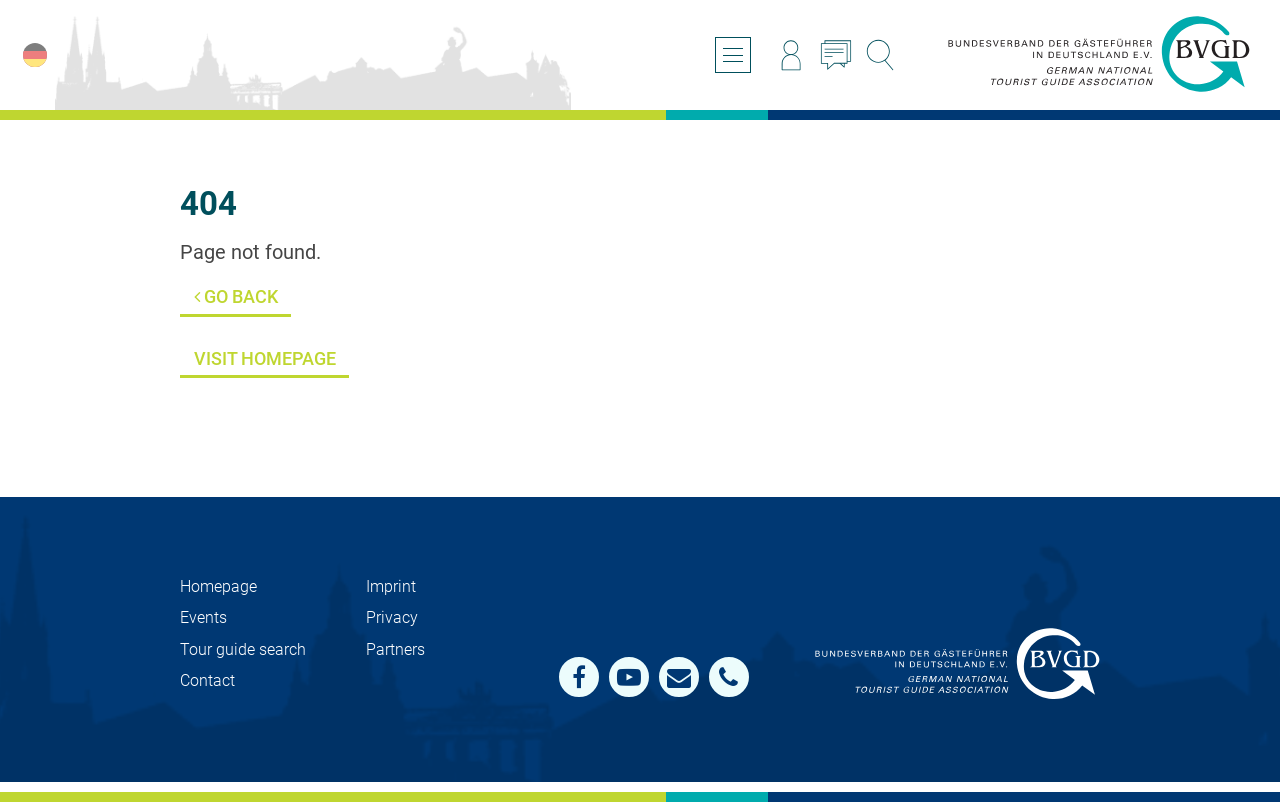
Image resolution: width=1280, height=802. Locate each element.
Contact (207, 680)
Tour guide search (243, 649)
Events (203, 617)
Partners (395, 649)
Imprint (391, 586)
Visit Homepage (265, 358)
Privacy (392, 617)
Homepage (218, 586)
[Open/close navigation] (733, 55)
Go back (236, 296)
